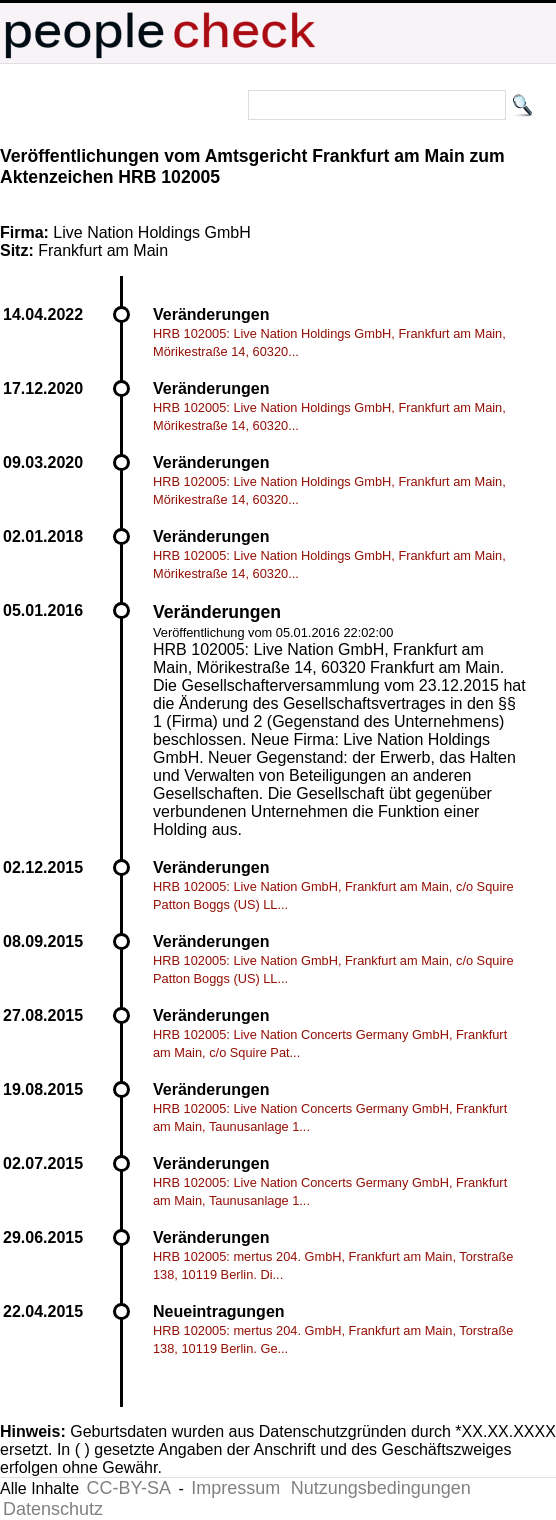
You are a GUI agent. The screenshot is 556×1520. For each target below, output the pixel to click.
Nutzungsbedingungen (381, 1488)
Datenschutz (53, 1509)
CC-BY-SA (129, 1488)
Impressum (235, 1488)
